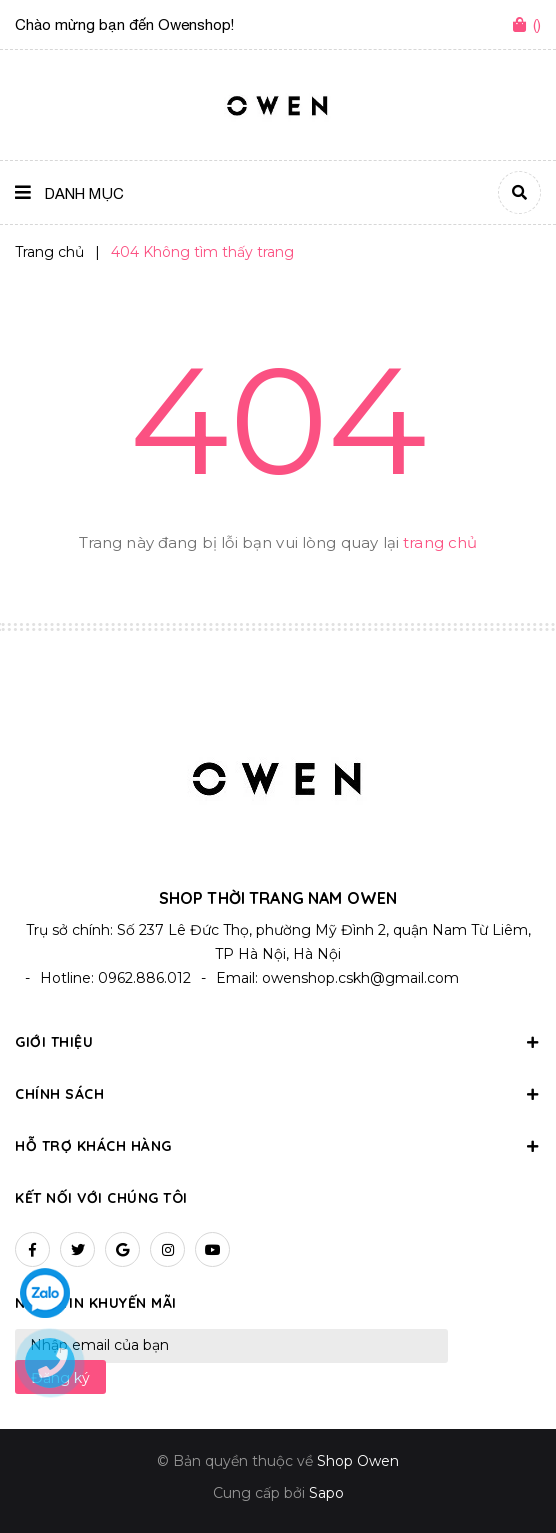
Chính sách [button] (278, 1094)
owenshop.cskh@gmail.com (360, 978)
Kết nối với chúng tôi (101, 1198)
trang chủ (440, 542)
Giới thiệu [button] (278, 1042)
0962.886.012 (144, 978)
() (537, 24)
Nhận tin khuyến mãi (96, 1303)
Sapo (326, 1493)
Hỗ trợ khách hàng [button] (278, 1146)
